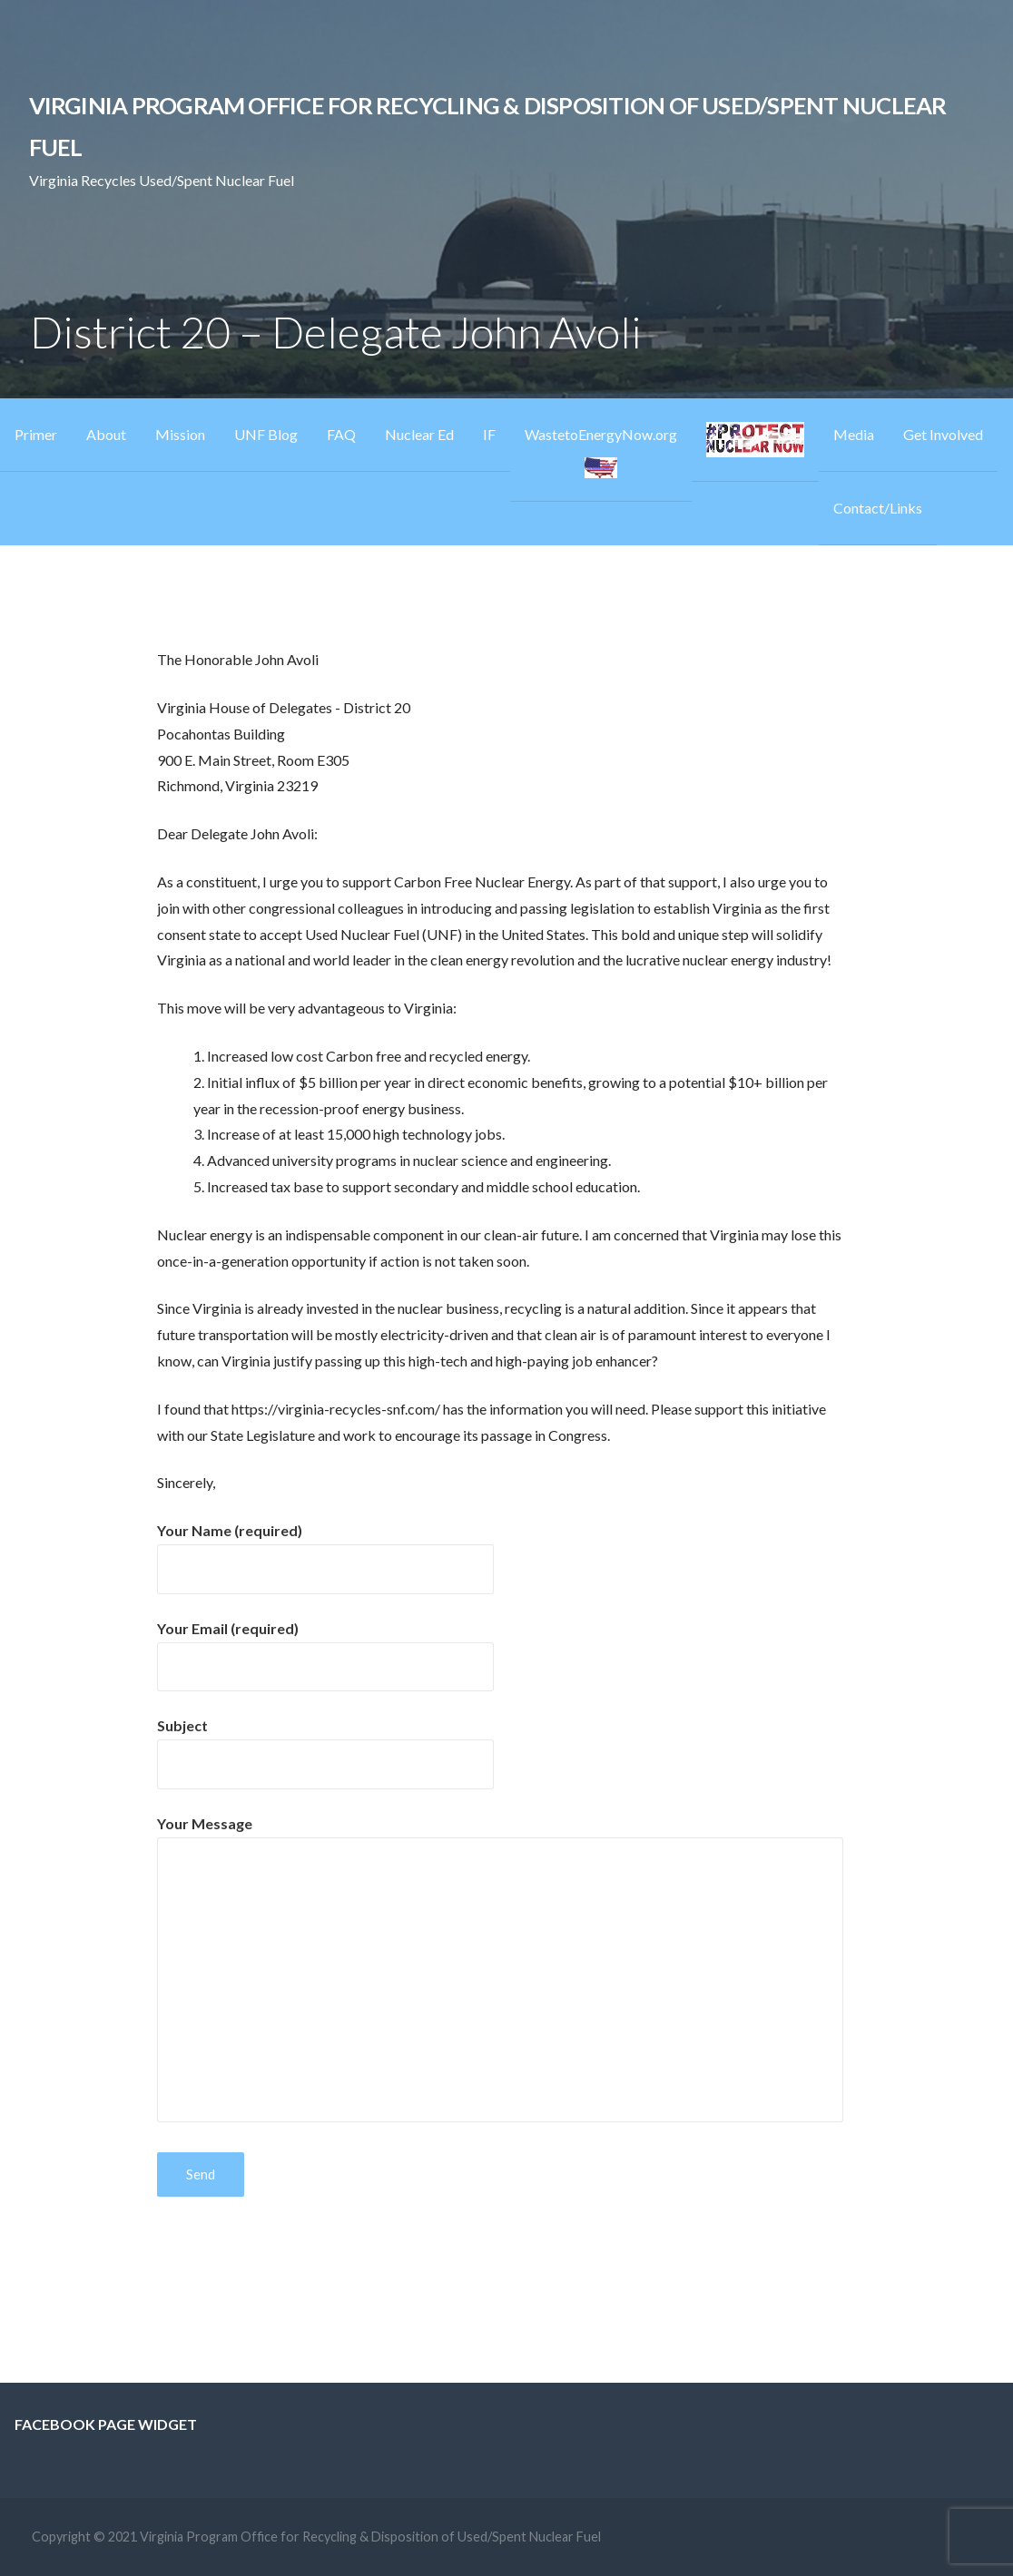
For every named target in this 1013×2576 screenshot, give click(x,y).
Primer (36, 434)
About (106, 434)
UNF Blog (266, 434)
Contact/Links (877, 507)
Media (853, 434)
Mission (180, 434)
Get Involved (943, 434)
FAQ (341, 434)
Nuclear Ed (419, 434)
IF (489, 434)
